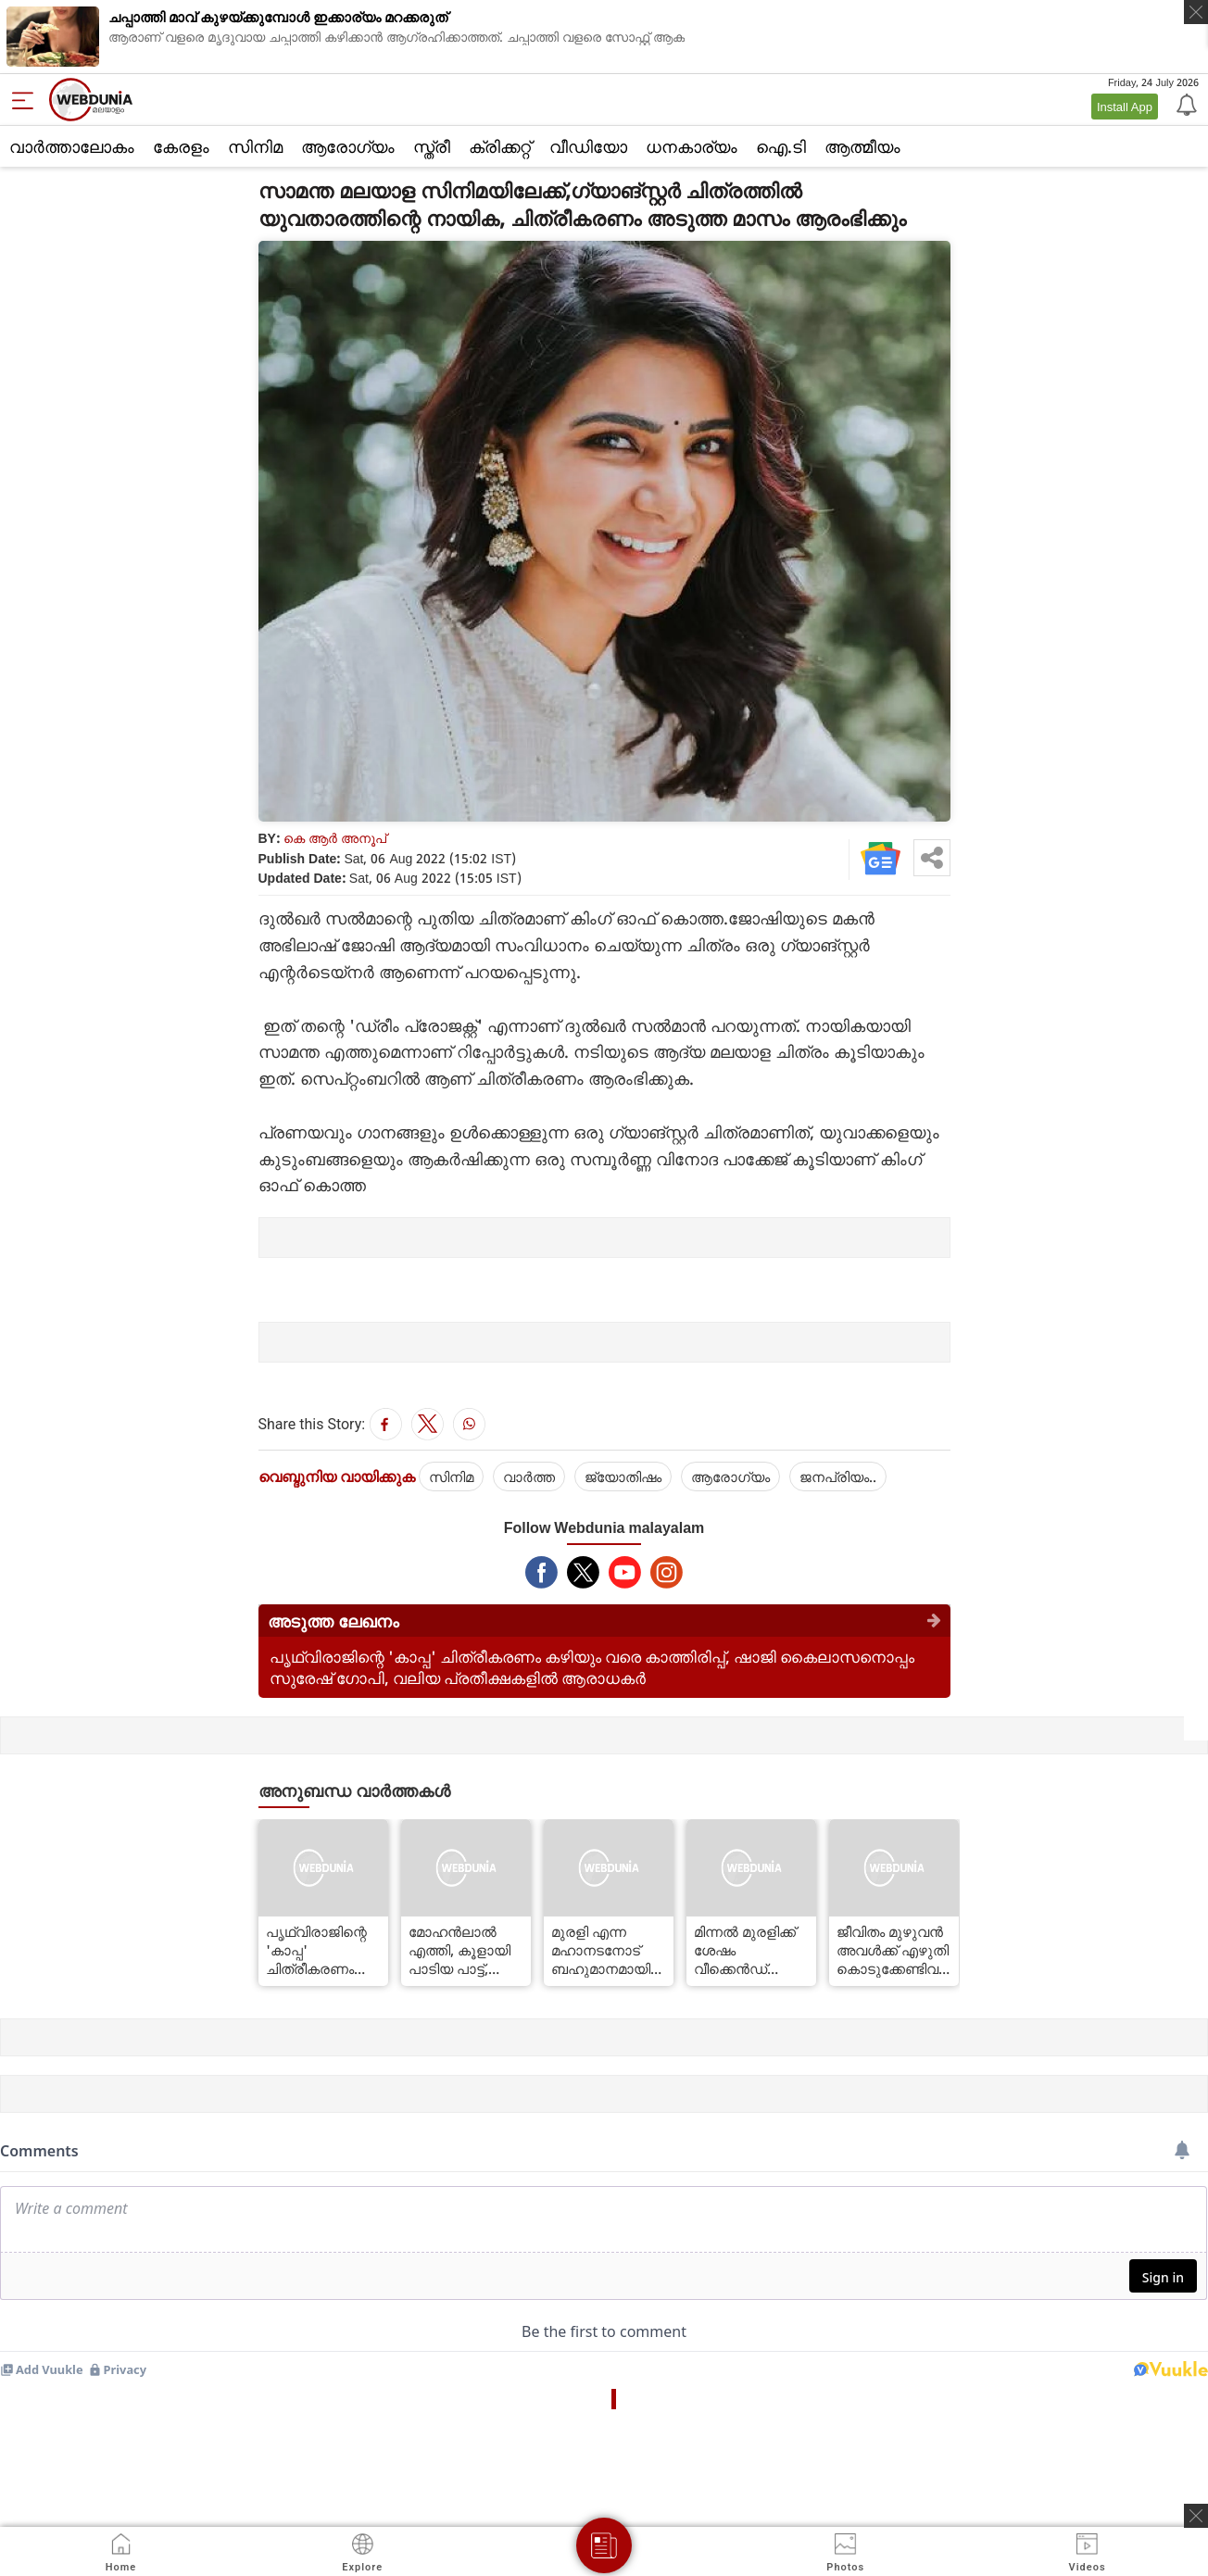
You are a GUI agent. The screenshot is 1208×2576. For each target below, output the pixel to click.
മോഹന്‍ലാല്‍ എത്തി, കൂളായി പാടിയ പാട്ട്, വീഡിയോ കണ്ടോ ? (465, 1950)
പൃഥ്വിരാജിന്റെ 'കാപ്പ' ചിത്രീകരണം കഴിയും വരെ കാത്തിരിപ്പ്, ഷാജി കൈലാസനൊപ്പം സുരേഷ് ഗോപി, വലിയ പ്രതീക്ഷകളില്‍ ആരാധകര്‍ (592, 1667)
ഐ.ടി (781, 146)
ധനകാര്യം (691, 146)
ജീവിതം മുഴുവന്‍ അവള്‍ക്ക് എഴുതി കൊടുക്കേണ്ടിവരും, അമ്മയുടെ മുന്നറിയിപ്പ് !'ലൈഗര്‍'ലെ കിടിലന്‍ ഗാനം (894, 1950)
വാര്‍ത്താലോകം (71, 146)
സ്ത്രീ (431, 146)
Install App (1124, 106)
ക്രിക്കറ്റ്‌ (500, 146)
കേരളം (181, 146)
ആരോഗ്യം (348, 146)
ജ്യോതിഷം (623, 1476)
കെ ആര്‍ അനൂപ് (334, 838)
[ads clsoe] (1196, 2516)
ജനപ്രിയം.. (837, 1476)
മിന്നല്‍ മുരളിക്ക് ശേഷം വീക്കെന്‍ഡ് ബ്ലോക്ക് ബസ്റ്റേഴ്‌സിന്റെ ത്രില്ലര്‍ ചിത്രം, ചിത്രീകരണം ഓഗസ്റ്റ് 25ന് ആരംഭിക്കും (749, 1950)
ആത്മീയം (862, 146)
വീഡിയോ (588, 146)
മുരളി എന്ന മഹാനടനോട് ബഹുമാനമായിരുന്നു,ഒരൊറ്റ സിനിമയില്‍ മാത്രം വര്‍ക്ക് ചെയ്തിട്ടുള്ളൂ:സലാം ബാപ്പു (608, 1950)
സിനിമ (255, 146)
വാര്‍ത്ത (529, 1476)
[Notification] (1185, 104)
